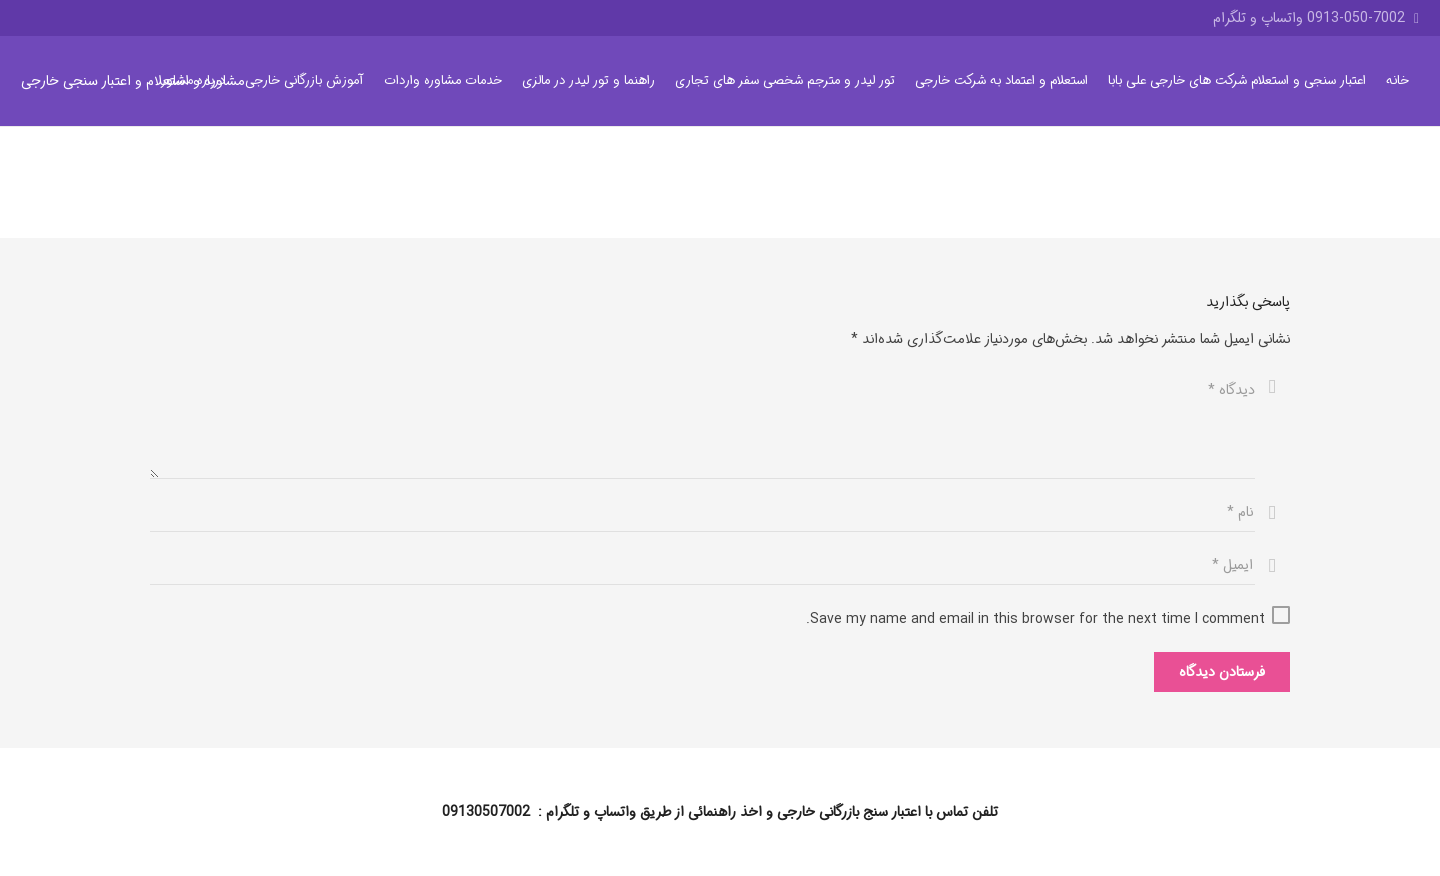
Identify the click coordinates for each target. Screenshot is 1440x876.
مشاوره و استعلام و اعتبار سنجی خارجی (133, 81)
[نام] (702, 512)
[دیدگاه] (702, 423)
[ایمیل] (702, 565)
